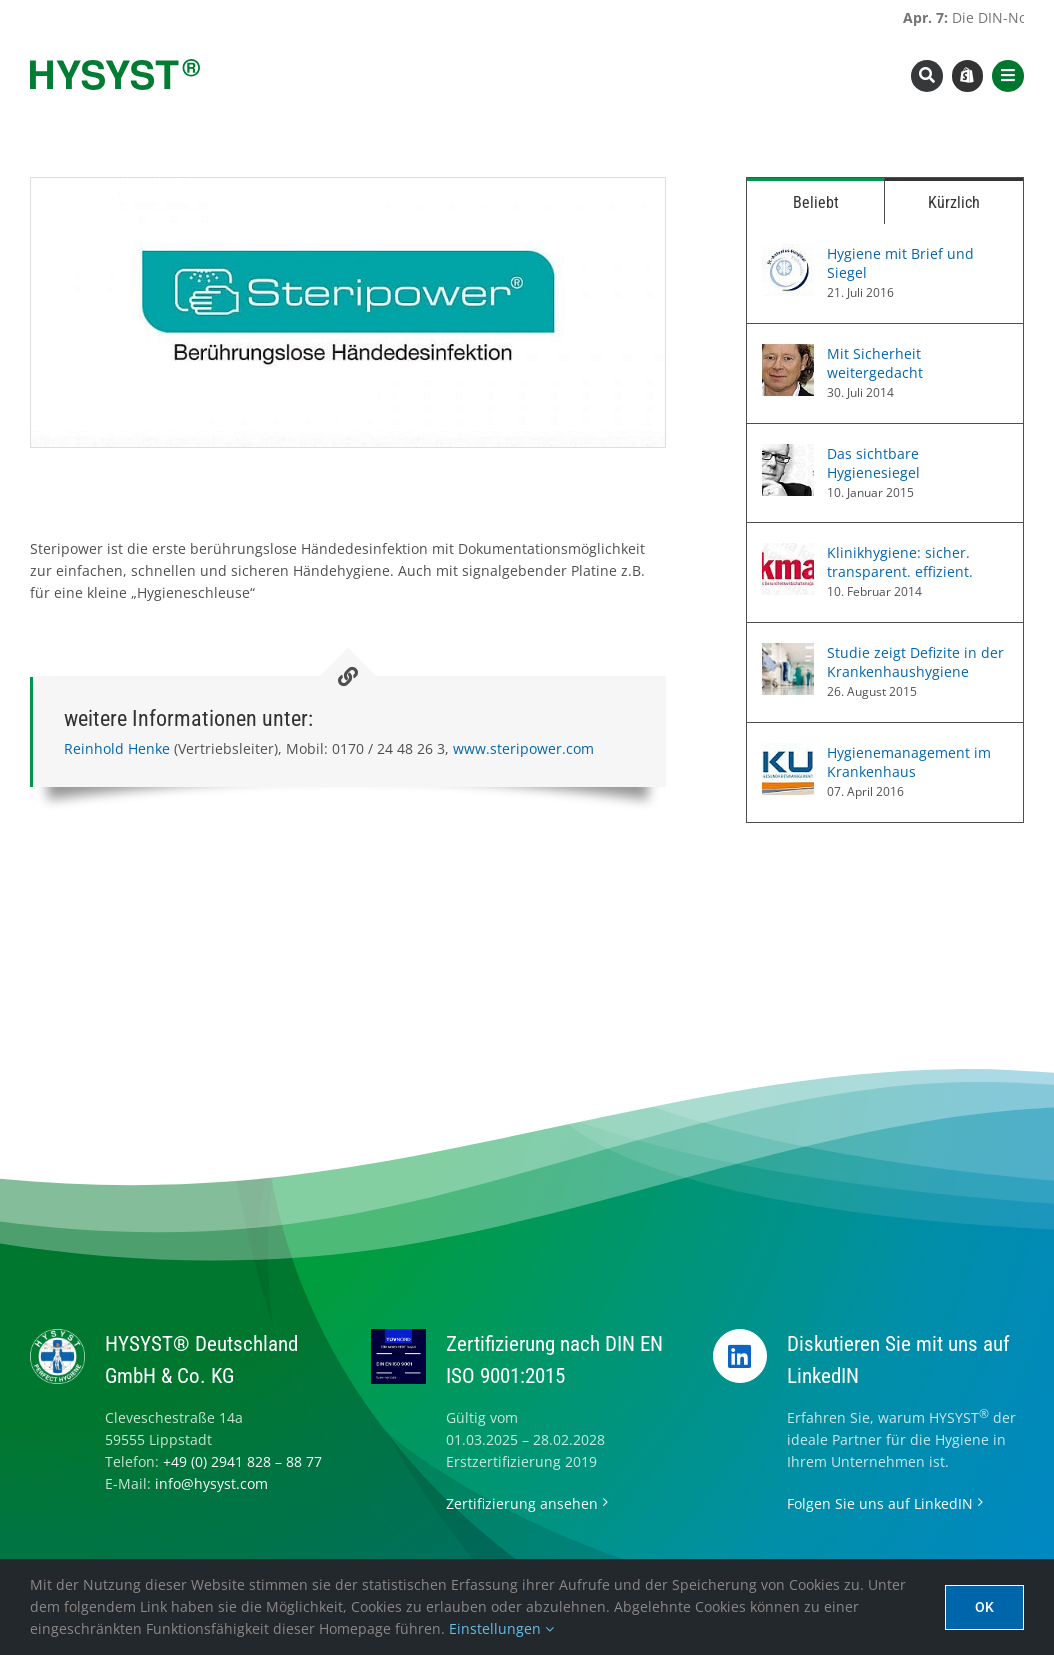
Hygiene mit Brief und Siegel (900, 263)
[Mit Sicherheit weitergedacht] (788, 354)
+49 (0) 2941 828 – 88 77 (242, 1461)
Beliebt (816, 202)
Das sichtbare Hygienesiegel (873, 463)
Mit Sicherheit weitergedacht (875, 363)
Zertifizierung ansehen (522, 1503)
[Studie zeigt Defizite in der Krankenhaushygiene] (788, 653)
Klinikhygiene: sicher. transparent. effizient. (900, 562)
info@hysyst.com (211, 1483)
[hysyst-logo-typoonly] (115, 65)
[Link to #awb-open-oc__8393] (927, 76)
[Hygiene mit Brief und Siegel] (788, 254)
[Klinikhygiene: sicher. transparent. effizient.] (788, 553)
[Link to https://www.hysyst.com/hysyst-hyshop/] (968, 76)
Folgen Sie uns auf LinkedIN (880, 1503)
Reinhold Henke (117, 748)
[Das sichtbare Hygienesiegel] (788, 454)
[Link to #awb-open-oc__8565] (1008, 76)
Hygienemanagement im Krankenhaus (909, 762)
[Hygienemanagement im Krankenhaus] (788, 753)
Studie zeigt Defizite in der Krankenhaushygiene (915, 662)
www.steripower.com (523, 748)
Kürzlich (954, 202)
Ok (984, 1607)
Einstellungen (501, 1628)
